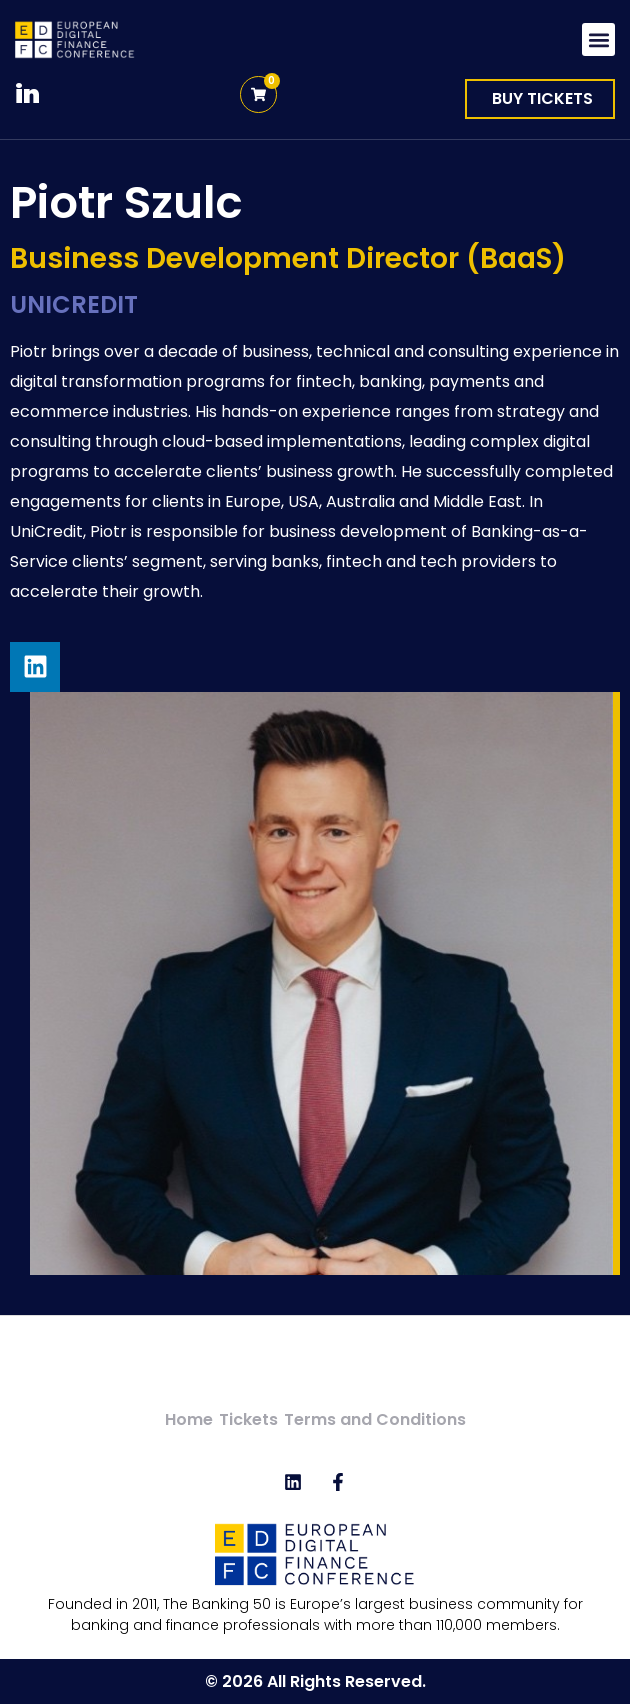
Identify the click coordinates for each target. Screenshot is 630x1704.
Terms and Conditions (375, 1419)
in (27, 94)
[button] (598, 39)
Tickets (248, 1419)
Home (189, 1419)
